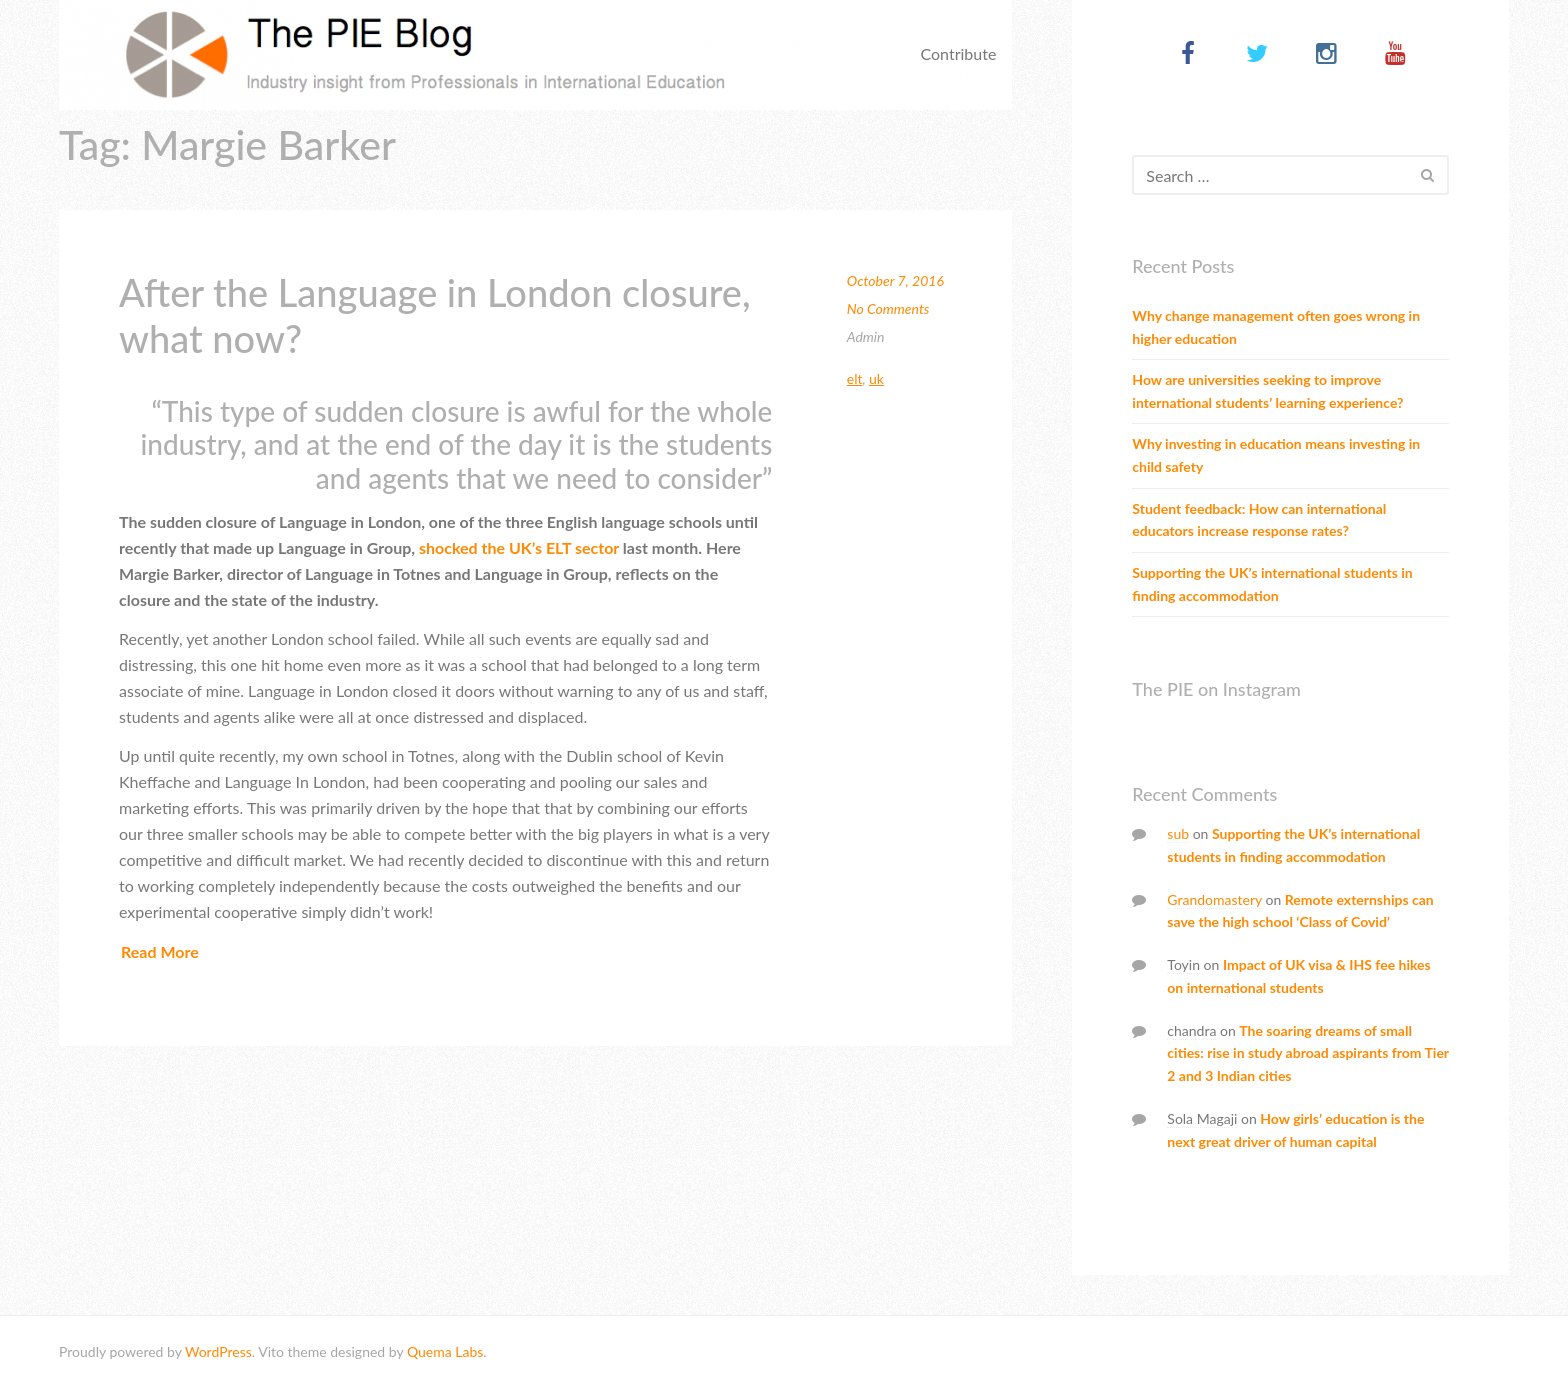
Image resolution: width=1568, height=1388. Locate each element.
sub (1178, 833)
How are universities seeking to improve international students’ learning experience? (1267, 391)
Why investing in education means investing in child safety (1276, 455)
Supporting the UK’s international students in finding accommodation (1272, 584)
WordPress (218, 1351)
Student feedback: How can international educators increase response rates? (1259, 520)
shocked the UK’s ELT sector (519, 547)
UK (876, 378)
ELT (855, 378)
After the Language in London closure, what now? (435, 315)
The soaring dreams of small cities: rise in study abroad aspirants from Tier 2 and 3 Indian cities (1307, 1053)
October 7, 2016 (895, 280)
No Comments (888, 308)
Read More (160, 951)
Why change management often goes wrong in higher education (1276, 327)
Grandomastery (1214, 899)
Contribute (958, 53)
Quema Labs (445, 1351)
